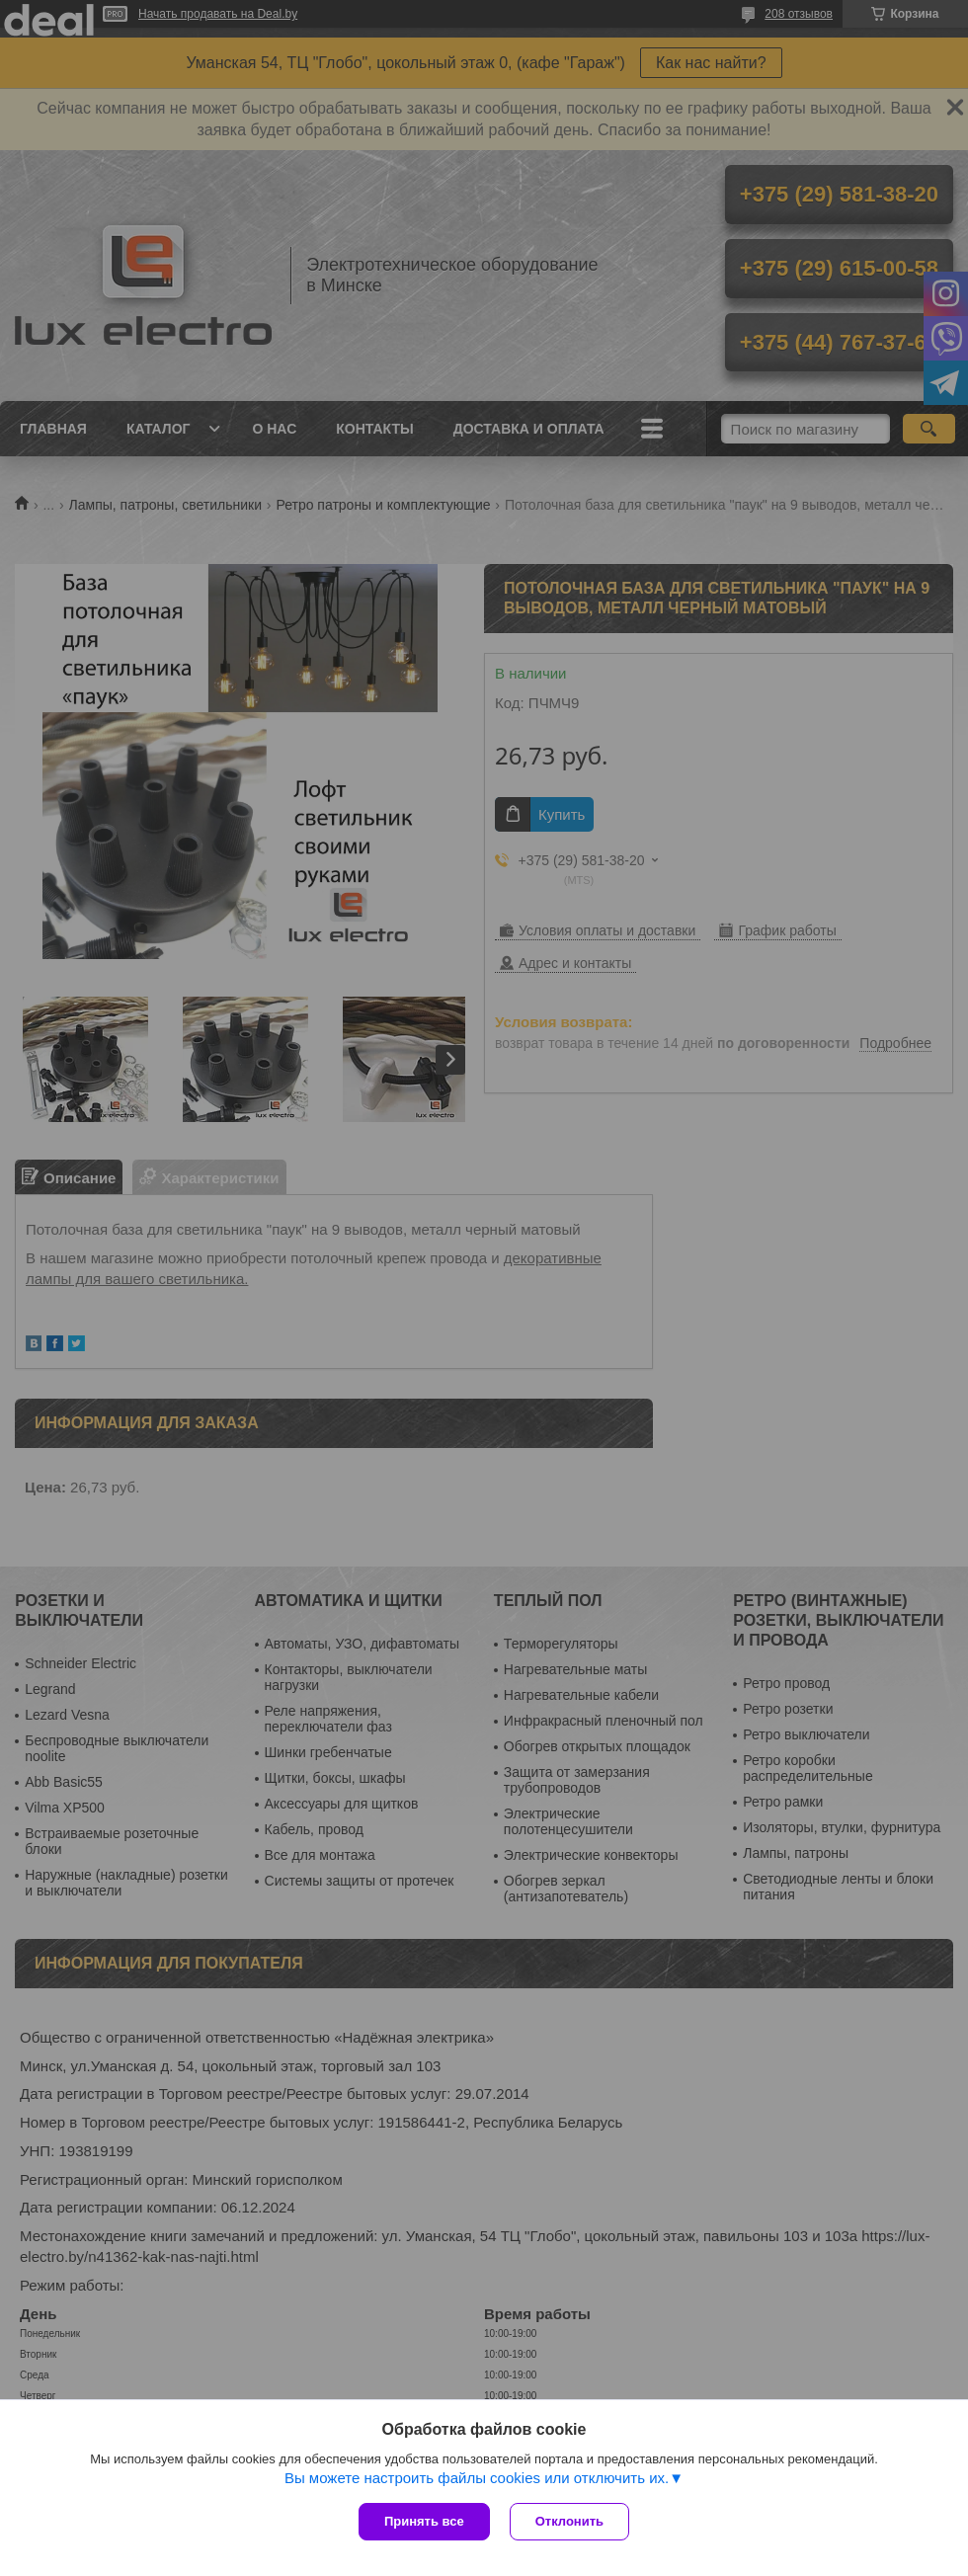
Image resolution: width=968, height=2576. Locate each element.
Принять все (424, 2521)
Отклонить (569, 2521)
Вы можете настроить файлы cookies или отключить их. (476, 2477)
